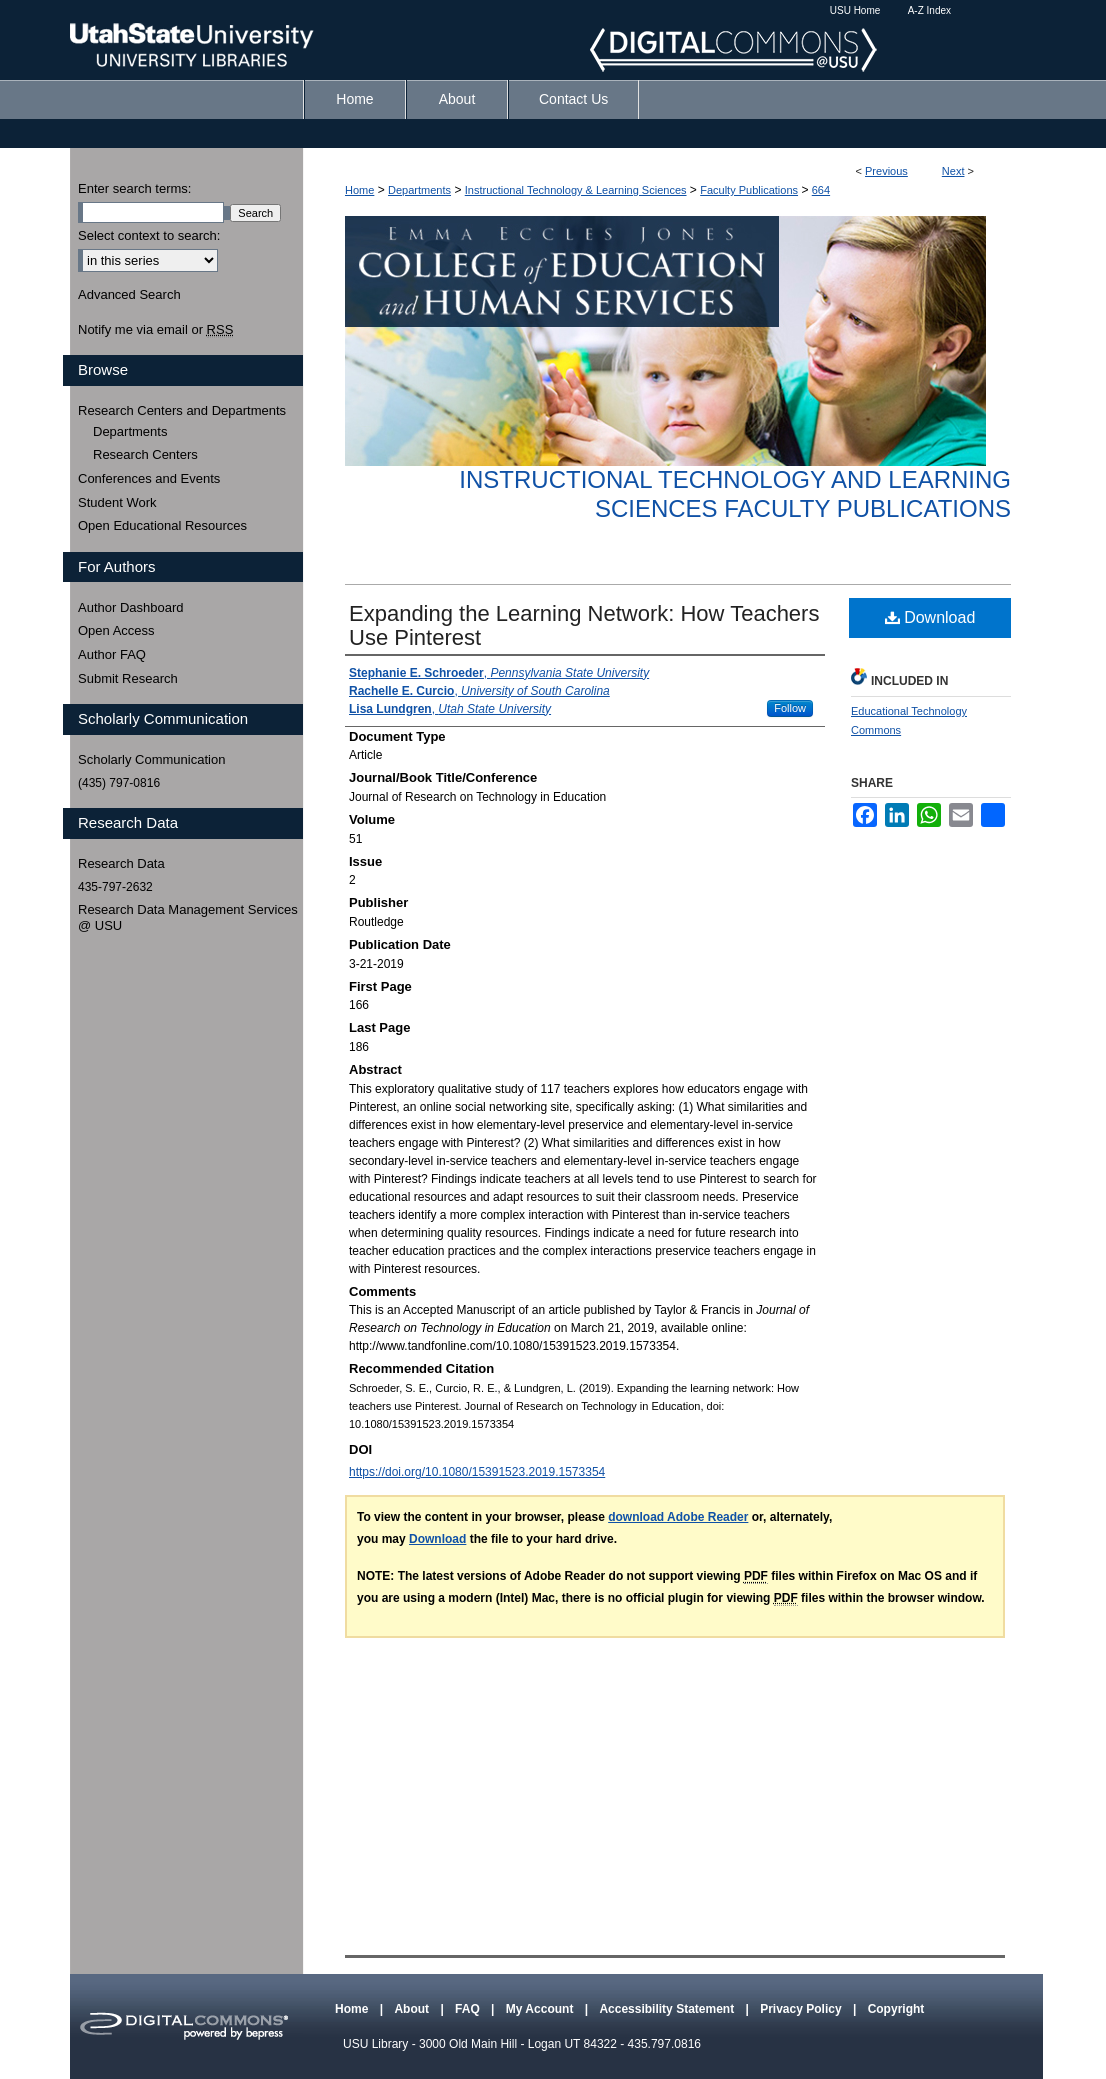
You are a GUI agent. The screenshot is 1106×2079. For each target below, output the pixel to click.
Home (359, 190)
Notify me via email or (155, 330)
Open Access (116, 630)
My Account (541, 2009)
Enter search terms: (134, 188)
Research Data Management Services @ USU (188, 917)
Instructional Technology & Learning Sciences (576, 190)
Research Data (121, 863)
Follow (790, 708)
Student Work (117, 502)
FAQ (469, 2009)
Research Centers (145, 454)
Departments (419, 190)
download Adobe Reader (678, 1517)
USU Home (855, 10)
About (413, 2009)
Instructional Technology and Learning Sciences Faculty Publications (735, 494)
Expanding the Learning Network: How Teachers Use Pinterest (584, 625)
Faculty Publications (749, 190)
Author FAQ (112, 654)
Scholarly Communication (151, 759)
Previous (886, 171)
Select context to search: (149, 235)
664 (821, 190)
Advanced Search (129, 294)
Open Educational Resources (162, 525)
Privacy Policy (802, 2009)
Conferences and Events (149, 478)
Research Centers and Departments (182, 410)
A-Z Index (929, 10)
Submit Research (128, 678)
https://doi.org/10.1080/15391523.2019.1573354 (477, 1472)
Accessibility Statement (668, 2009)
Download (930, 617)
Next (953, 171)
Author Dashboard (131, 607)
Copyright (896, 2009)
